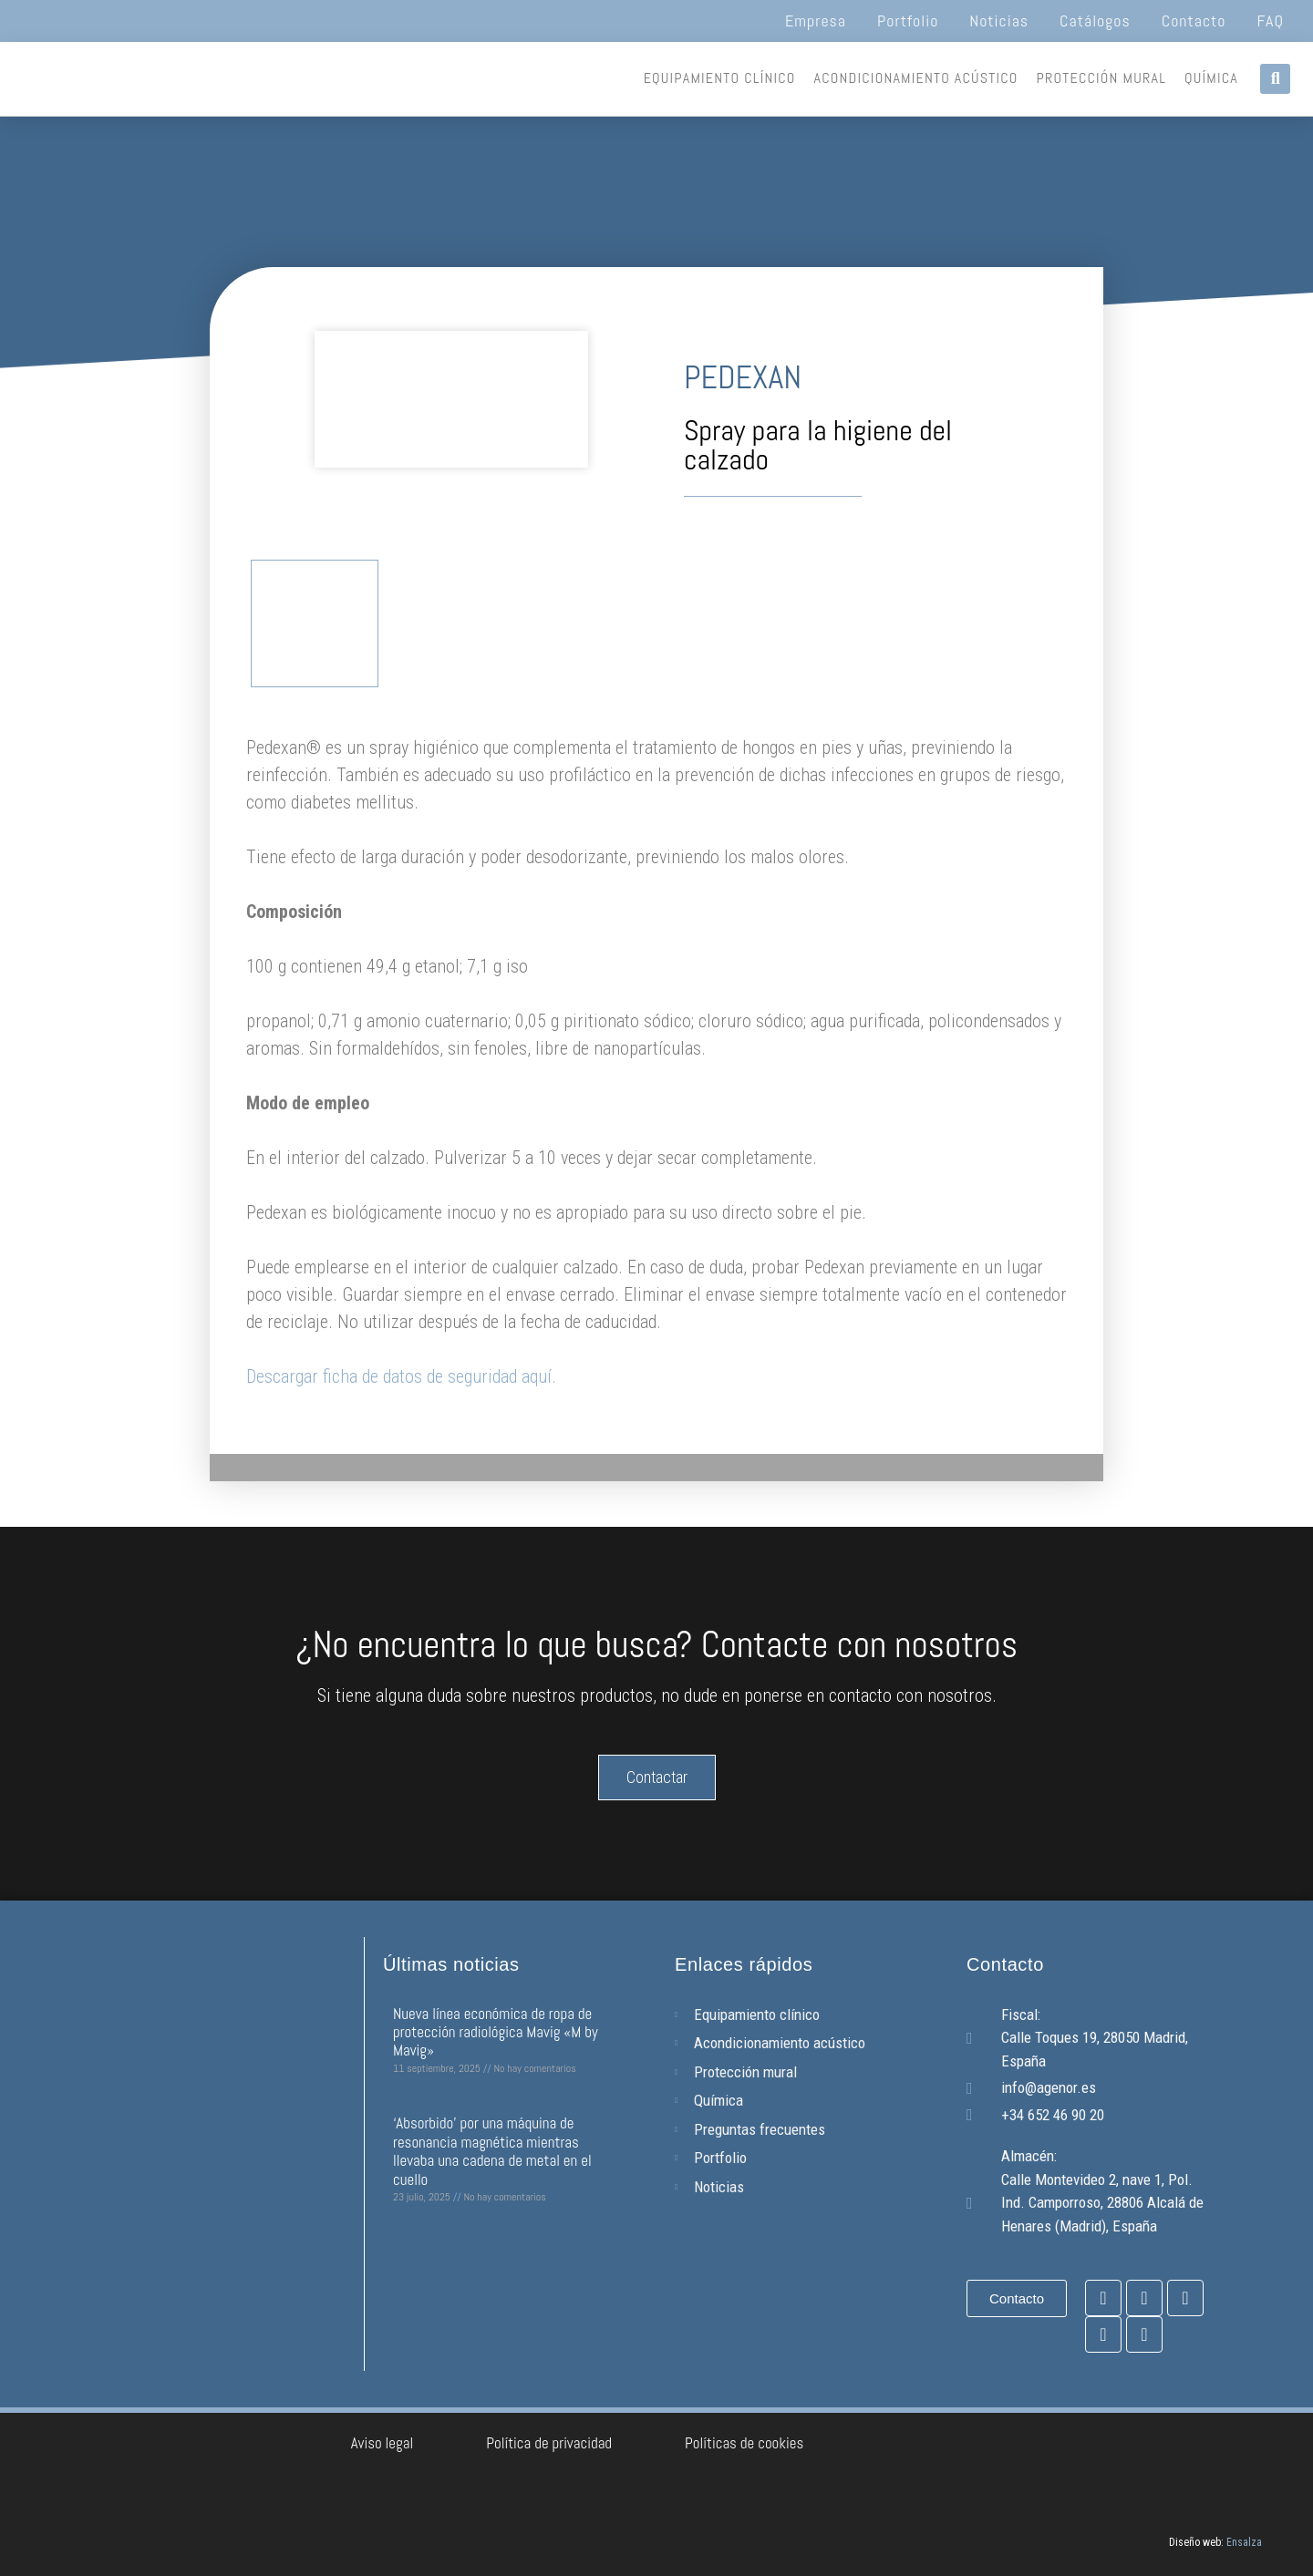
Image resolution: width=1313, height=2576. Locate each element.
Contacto (1194, 20)
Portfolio (907, 20)
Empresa (815, 20)
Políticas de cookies (744, 2443)
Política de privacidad (549, 2443)
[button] (1275, 79)
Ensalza (1244, 2542)
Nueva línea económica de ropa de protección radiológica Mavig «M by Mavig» (495, 2032)
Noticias (999, 20)
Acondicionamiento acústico (916, 78)
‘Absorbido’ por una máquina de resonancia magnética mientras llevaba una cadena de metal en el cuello (492, 2151)
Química (1211, 78)
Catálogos (1095, 20)
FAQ (1270, 20)
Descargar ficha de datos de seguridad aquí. (401, 1376)
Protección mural (1102, 78)
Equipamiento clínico (720, 78)
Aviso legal (382, 2443)
